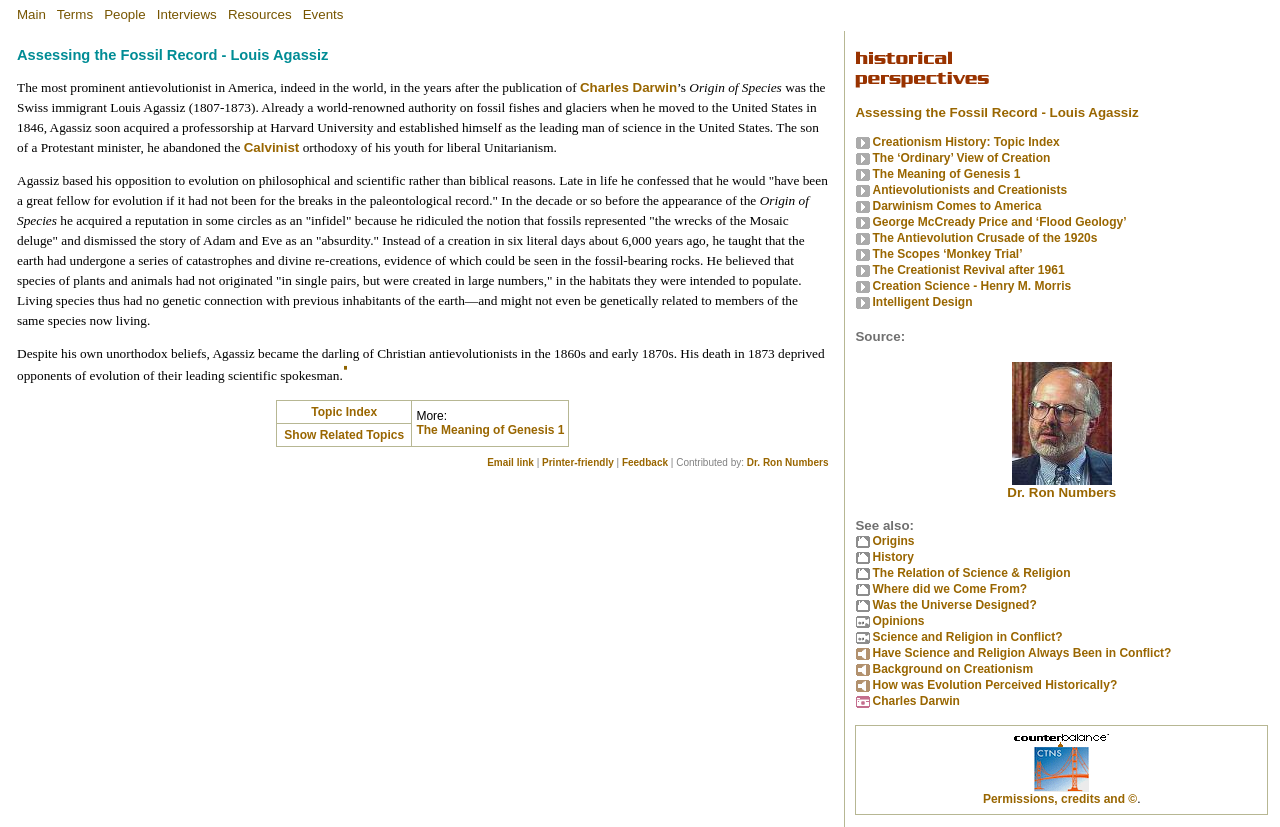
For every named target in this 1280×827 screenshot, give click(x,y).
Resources (260, 14)
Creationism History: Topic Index (965, 142)
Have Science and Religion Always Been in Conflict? (1021, 653)
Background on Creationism (952, 669)
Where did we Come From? (949, 589)
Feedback (645, 462)
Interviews (187, 14)
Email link (510, 462)
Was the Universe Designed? (954, 605)
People (125, 14)
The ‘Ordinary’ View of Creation (961, 158)
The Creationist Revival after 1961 (968, 270)
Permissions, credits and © (1060, 799)
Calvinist (272, 147)
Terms (75, 14)
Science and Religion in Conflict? (967, 637)
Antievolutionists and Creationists (969, 190)
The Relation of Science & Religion (971, 573)
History (892, 557)
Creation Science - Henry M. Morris (971, 286)
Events (323, 14)
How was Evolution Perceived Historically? (994, 685)
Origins (893, 541)
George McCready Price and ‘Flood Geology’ (999, 222)
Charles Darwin (628, 87)
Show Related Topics (344, 435)
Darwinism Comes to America (956, 206)
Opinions (898, 621)
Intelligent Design (922, 302)
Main (31, 14)
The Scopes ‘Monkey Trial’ (947, 254)
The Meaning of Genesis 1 (490, 430)
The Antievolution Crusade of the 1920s (984, 238)
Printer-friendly (578, 462)
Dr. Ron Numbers (788, 462)
